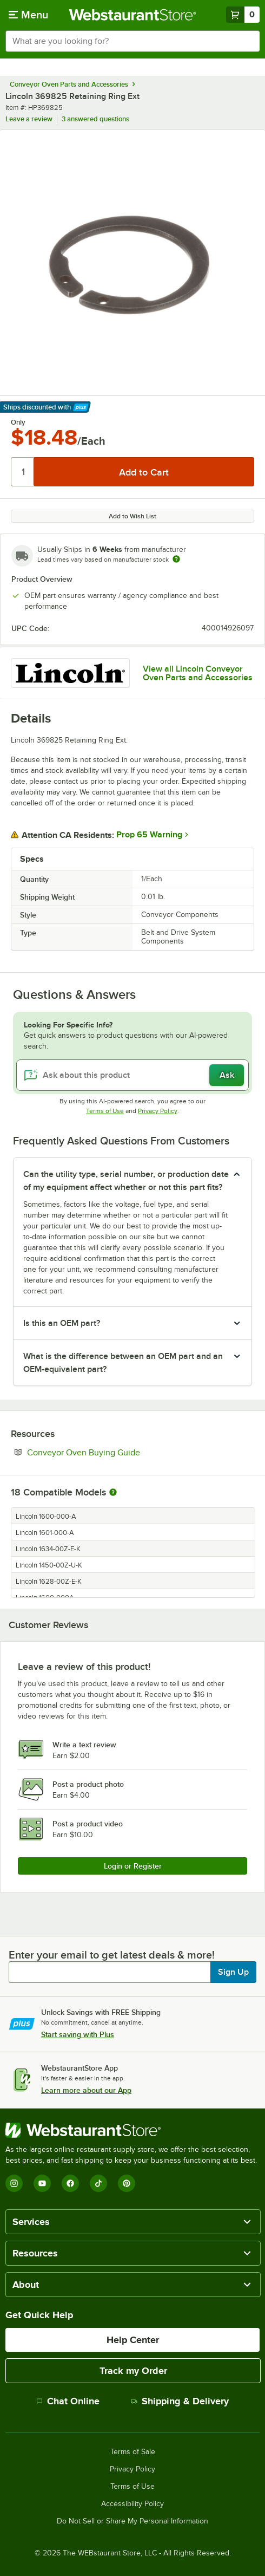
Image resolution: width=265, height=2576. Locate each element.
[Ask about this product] (132, 1075)
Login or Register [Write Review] (133, 1866)
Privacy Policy (157, 1111)
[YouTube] (42, 2183)
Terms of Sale (132, 2452)
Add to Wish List (132, 516)
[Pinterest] (126, 2183)
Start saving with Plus (77, 2034)
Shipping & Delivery (180, 2401)
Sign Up (233, 1972)
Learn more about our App (86, 2090)
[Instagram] (14, 2183)
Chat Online (68, 2401)
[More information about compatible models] (113, 1492)
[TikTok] (98, 2183)
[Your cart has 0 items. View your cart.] (243, 14)
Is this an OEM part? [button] (61, 1323)
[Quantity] (23, 471)
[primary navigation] (28, 14)
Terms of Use (105, 1111)
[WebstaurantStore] (132, 2130)
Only (18, 422)
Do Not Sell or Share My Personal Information (132, 2521)
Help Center (133, 2339)
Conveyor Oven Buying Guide (116, 1452)
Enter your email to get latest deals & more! (112, 1954)
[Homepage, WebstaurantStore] (132, 15)
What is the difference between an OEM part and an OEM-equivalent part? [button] (123, 1362)
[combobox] (132, 41)
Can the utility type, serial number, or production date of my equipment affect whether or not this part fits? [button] (126, 1180)
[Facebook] (70, 2183)
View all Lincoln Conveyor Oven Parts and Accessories (198, 673)
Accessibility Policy (132, 2504)
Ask (227, 1075)
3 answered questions (95, 119)
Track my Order (133, 2370)
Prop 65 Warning (149, 835)
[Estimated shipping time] (176, 559)
